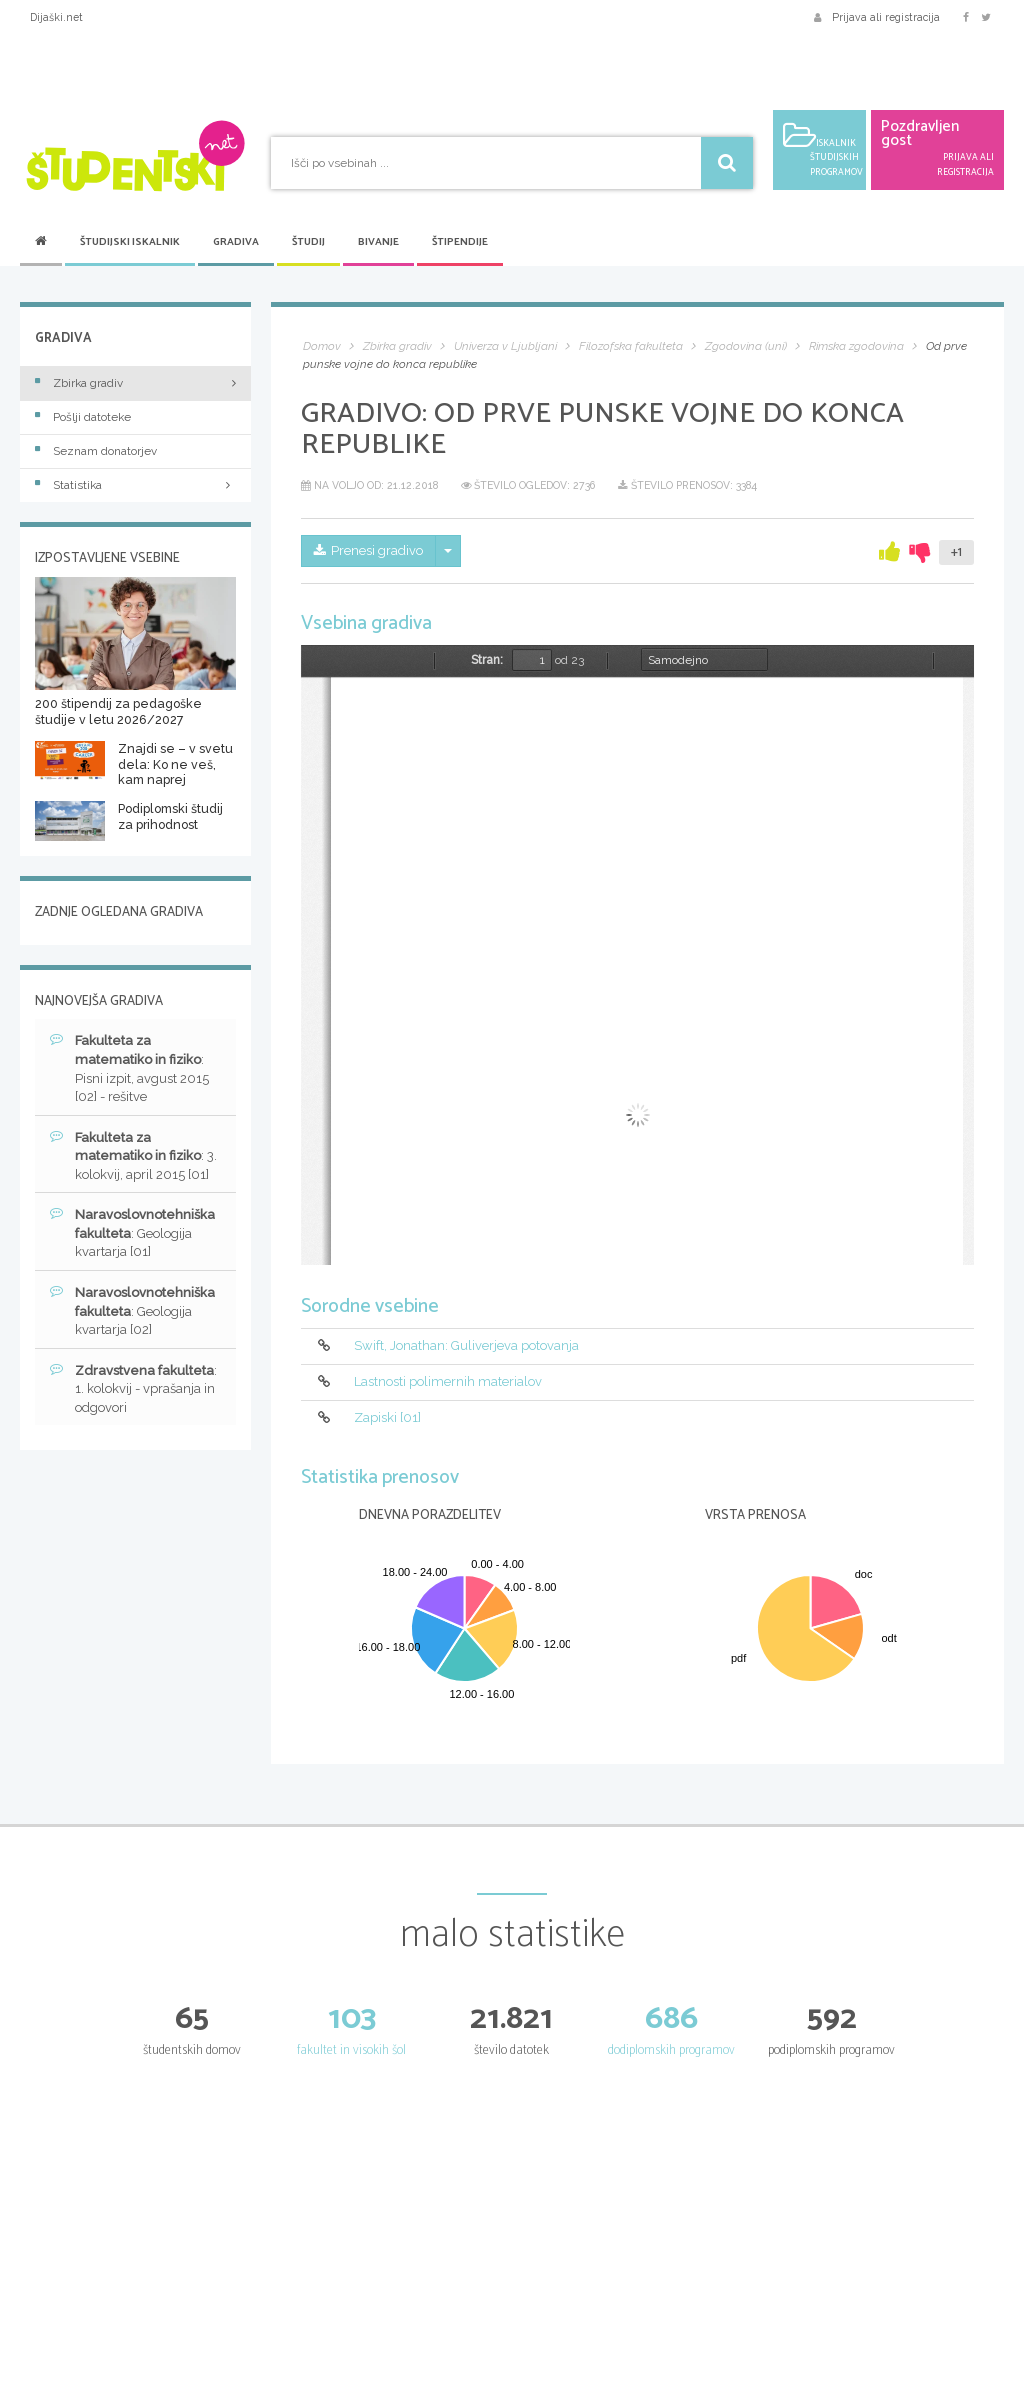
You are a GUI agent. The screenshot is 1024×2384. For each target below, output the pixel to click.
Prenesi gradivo (368, 550)
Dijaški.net (56, 17)
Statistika (135, 485)
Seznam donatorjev (96, 451)
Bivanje (378, 242)
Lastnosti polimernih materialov (448, 1381)
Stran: (487, 660)
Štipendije (460, 242)
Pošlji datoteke (83, 417)
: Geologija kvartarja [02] (132, 1310)
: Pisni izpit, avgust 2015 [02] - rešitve (129, 1068)
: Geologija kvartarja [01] (132, 1232)
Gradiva (236, 242)
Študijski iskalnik (130, 242)
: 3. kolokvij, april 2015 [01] (133, 1155)
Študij (308, 242)
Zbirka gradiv (79, 383)
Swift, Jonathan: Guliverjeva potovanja (466, 1345)
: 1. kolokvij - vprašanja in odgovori (133, 1388)
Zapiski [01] (387, 1417)
